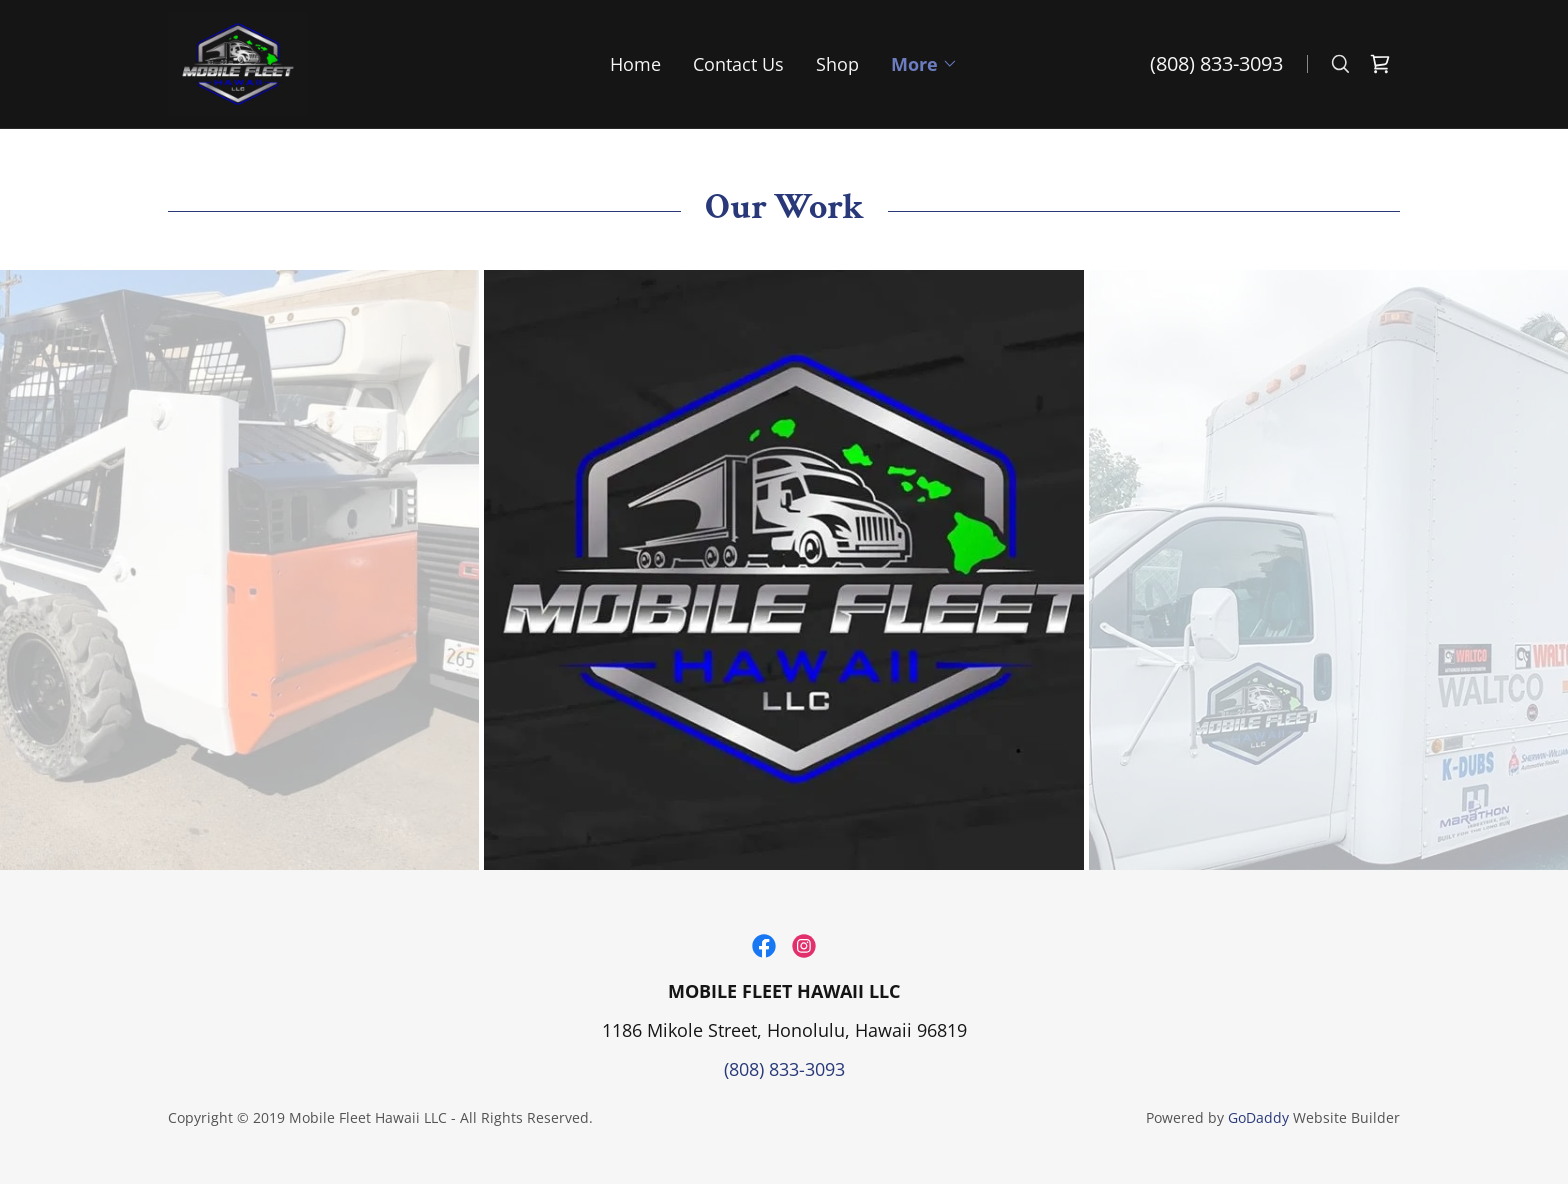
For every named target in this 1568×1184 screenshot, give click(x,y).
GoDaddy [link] (1258, 1117)
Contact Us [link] (738, 64)
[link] (238, 62)
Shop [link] (837, 64)
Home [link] (635, 64)
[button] (924, 64)
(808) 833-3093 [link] (1216, 63)
